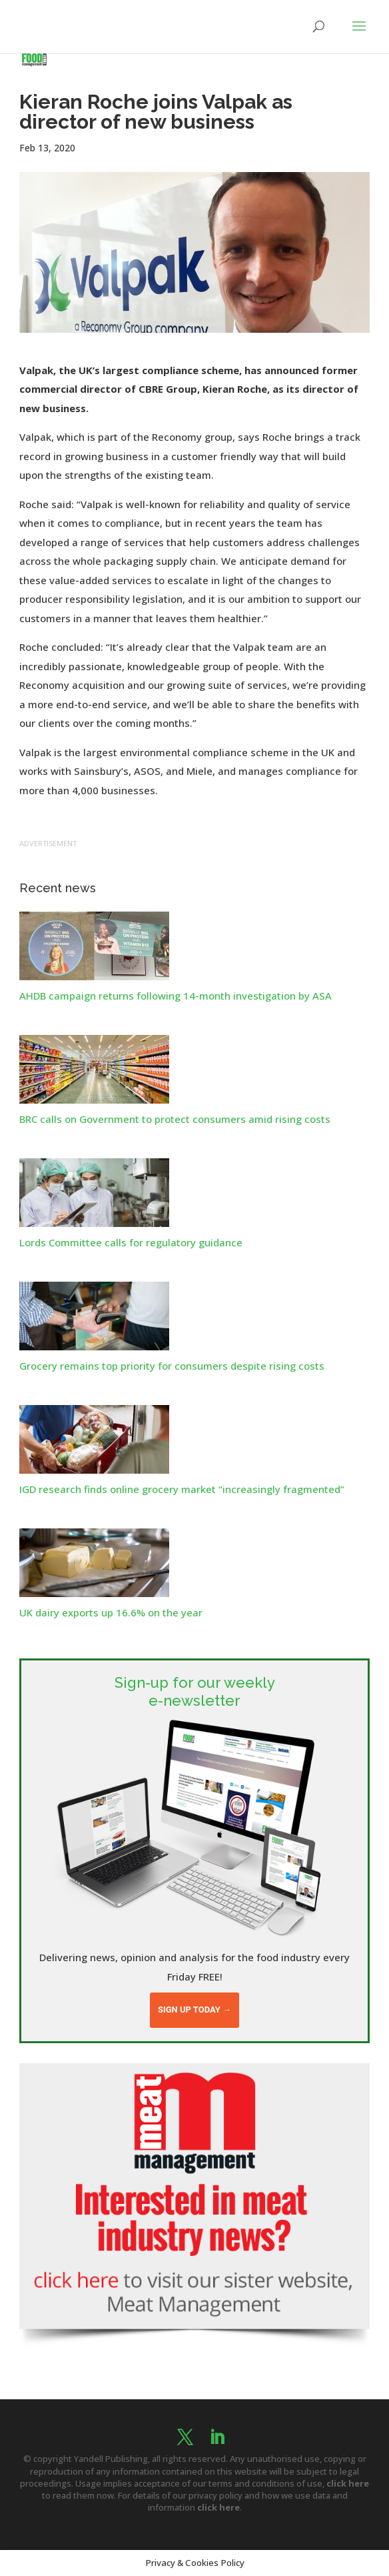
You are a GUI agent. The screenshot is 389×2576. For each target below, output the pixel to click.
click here (347, 2483)
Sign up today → (194, 2010)
